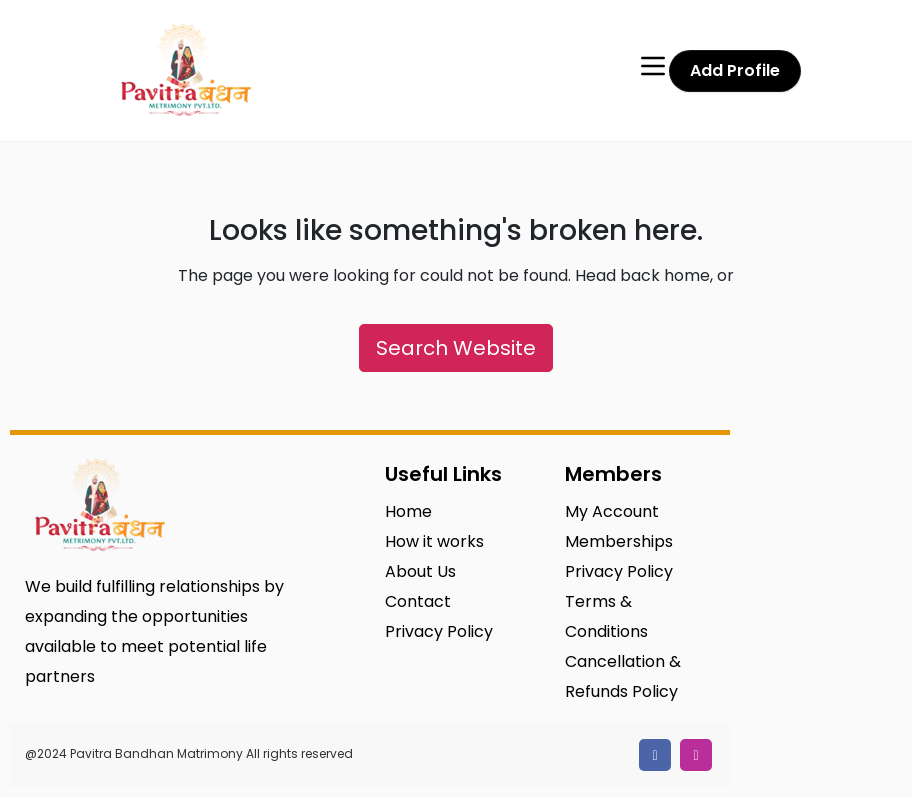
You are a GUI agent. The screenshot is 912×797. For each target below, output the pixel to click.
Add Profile (735, 70)
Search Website (456, 348)
